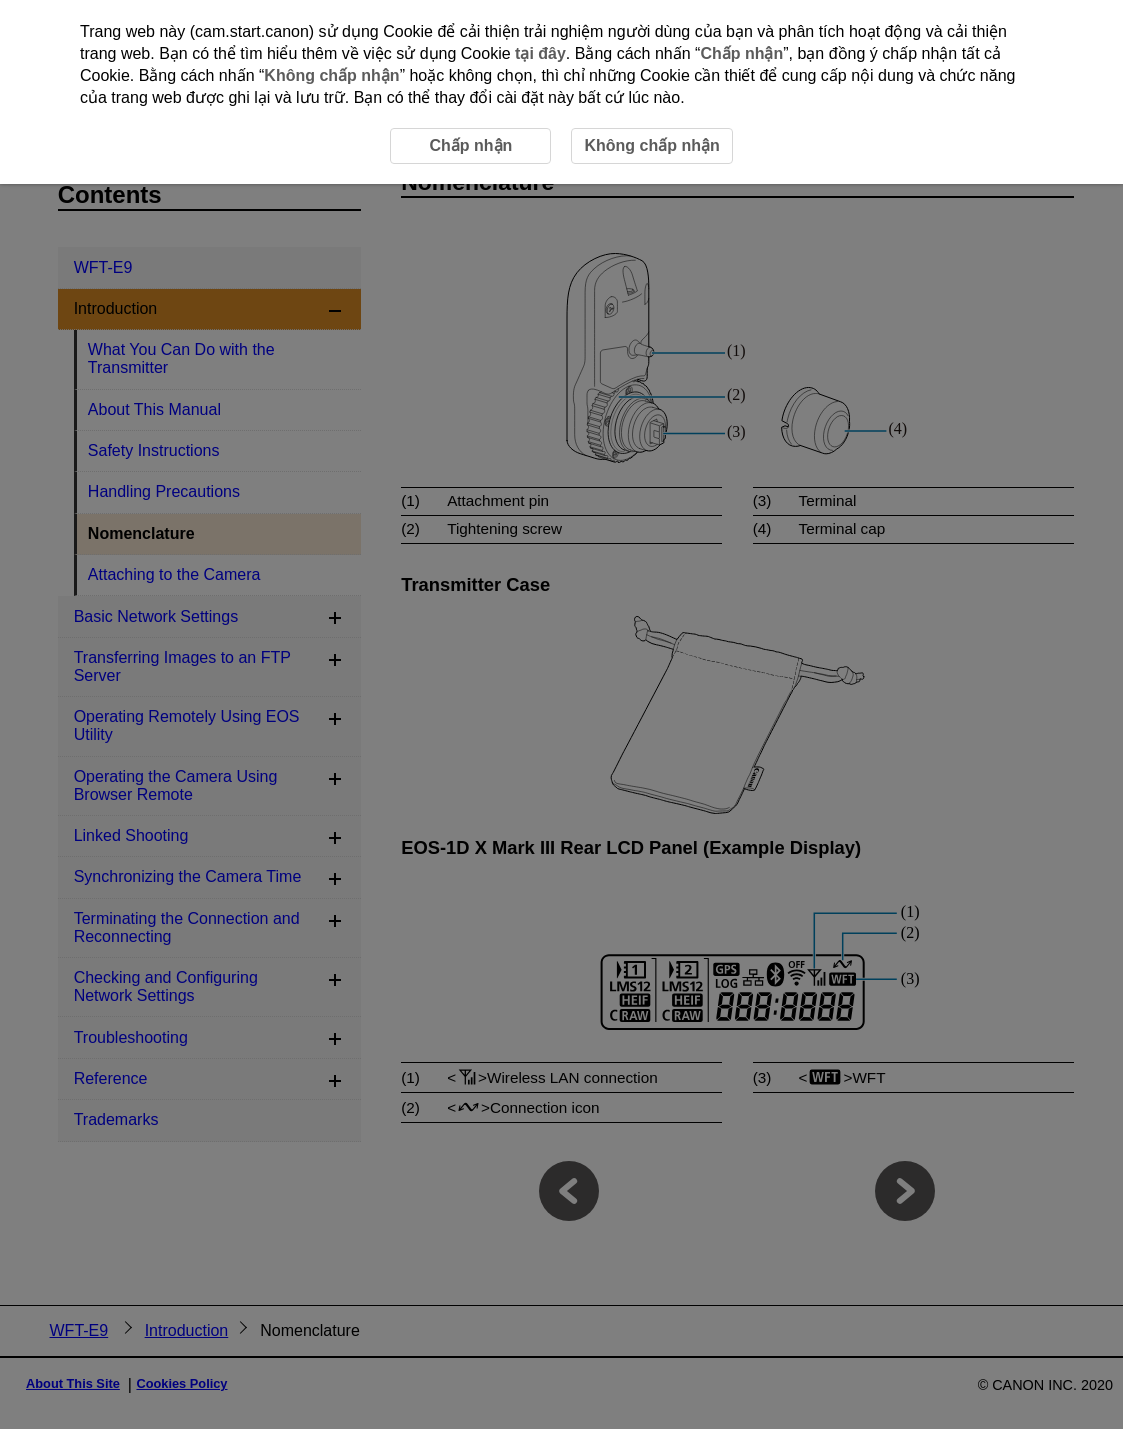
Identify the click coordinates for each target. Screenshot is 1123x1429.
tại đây (540, 53)
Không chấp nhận (331, 75)
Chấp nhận (741, 53)
